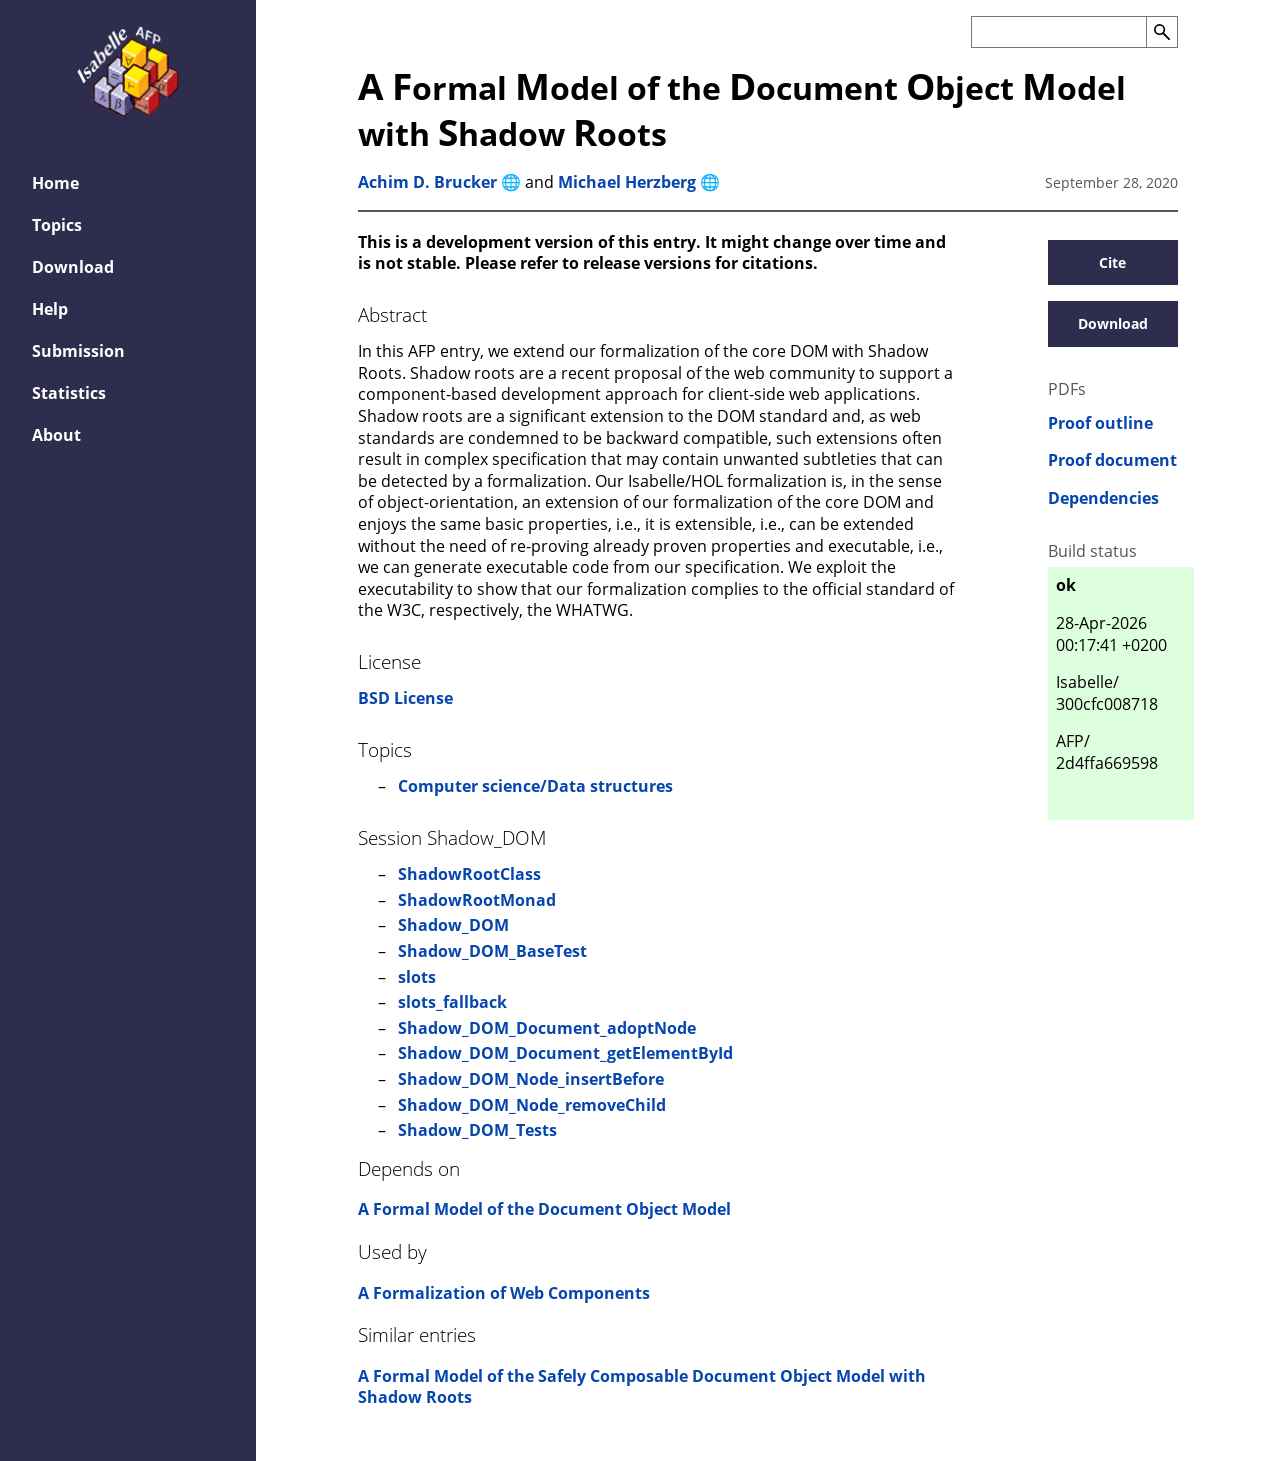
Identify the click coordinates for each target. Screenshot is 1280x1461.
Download (73, 267)
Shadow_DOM (453, 925)
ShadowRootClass (469, 874)
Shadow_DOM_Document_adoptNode (547, 1028)
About (56, 435)
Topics (57, 225)
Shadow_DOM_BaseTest (492, 951)
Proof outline (1100, 423)
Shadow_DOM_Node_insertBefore (531, 1079)
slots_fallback (452, 1002)
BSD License (405, 698)
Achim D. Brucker (427, 182)
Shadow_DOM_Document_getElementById (565, 1053)
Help (50, 309)
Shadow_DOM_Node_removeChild (532, 1105)
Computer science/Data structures (535, 786)
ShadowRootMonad (477, 900)
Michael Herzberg (627, 182)
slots (417, 977)
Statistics (69, 393)
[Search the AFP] (1058, 32)
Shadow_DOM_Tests (477, 1130)
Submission (78, 351)
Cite (1112, 262)
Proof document (1112, 460)
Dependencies (1103, 498)
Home (55, 183)
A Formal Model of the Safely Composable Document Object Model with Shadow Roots (642, 1387)
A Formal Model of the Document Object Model (544, 1209)
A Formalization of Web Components (504, 1293)
